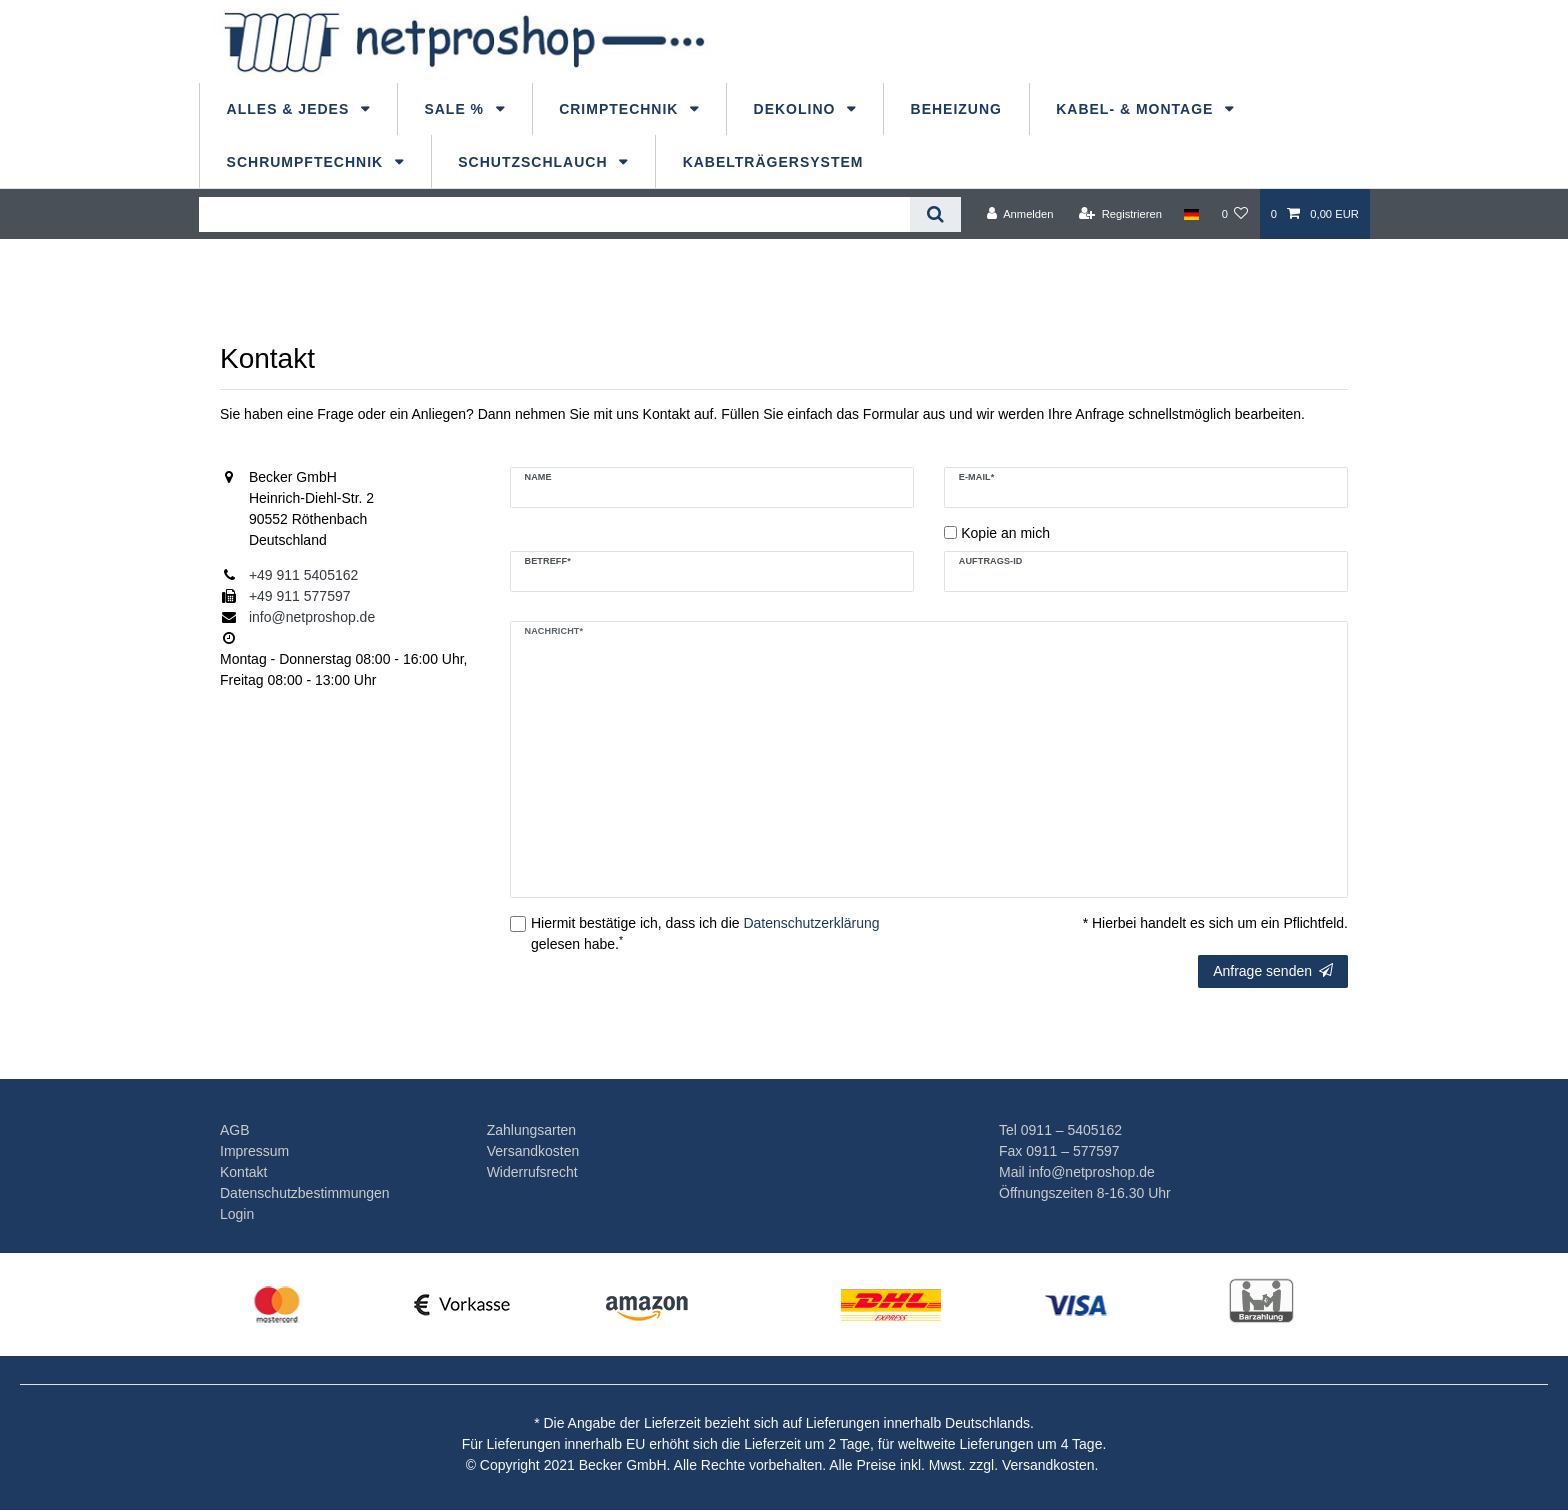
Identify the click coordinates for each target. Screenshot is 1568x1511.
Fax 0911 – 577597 (1059, 1151)
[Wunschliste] (1234, 214)
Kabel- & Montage (1137, 109)
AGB (235, 1130)
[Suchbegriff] (554, 214)
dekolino (797, 109)
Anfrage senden (1273, 971)
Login (237, 1214)
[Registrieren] (1120, 214)
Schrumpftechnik (307, 162)
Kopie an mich (1005, 533)
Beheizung (956, 109)
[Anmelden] (1020, 214)
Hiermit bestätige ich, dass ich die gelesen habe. (705, 933)
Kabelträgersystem (773, 162)
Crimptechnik (621, 109)
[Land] (1191, 214)
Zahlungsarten (532, 1130)
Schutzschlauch (535, 162)
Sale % (456, 109)
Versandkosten (533, 1151)
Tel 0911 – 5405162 (1060, 1130)
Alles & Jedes (291, 109)
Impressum (254, 1151)
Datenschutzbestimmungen (305, 1193)
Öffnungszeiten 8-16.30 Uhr (1085, 1193)
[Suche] (935, 214)
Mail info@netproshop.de (1077, 1172)
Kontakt (243, 1172)
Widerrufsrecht (532, 1172)
